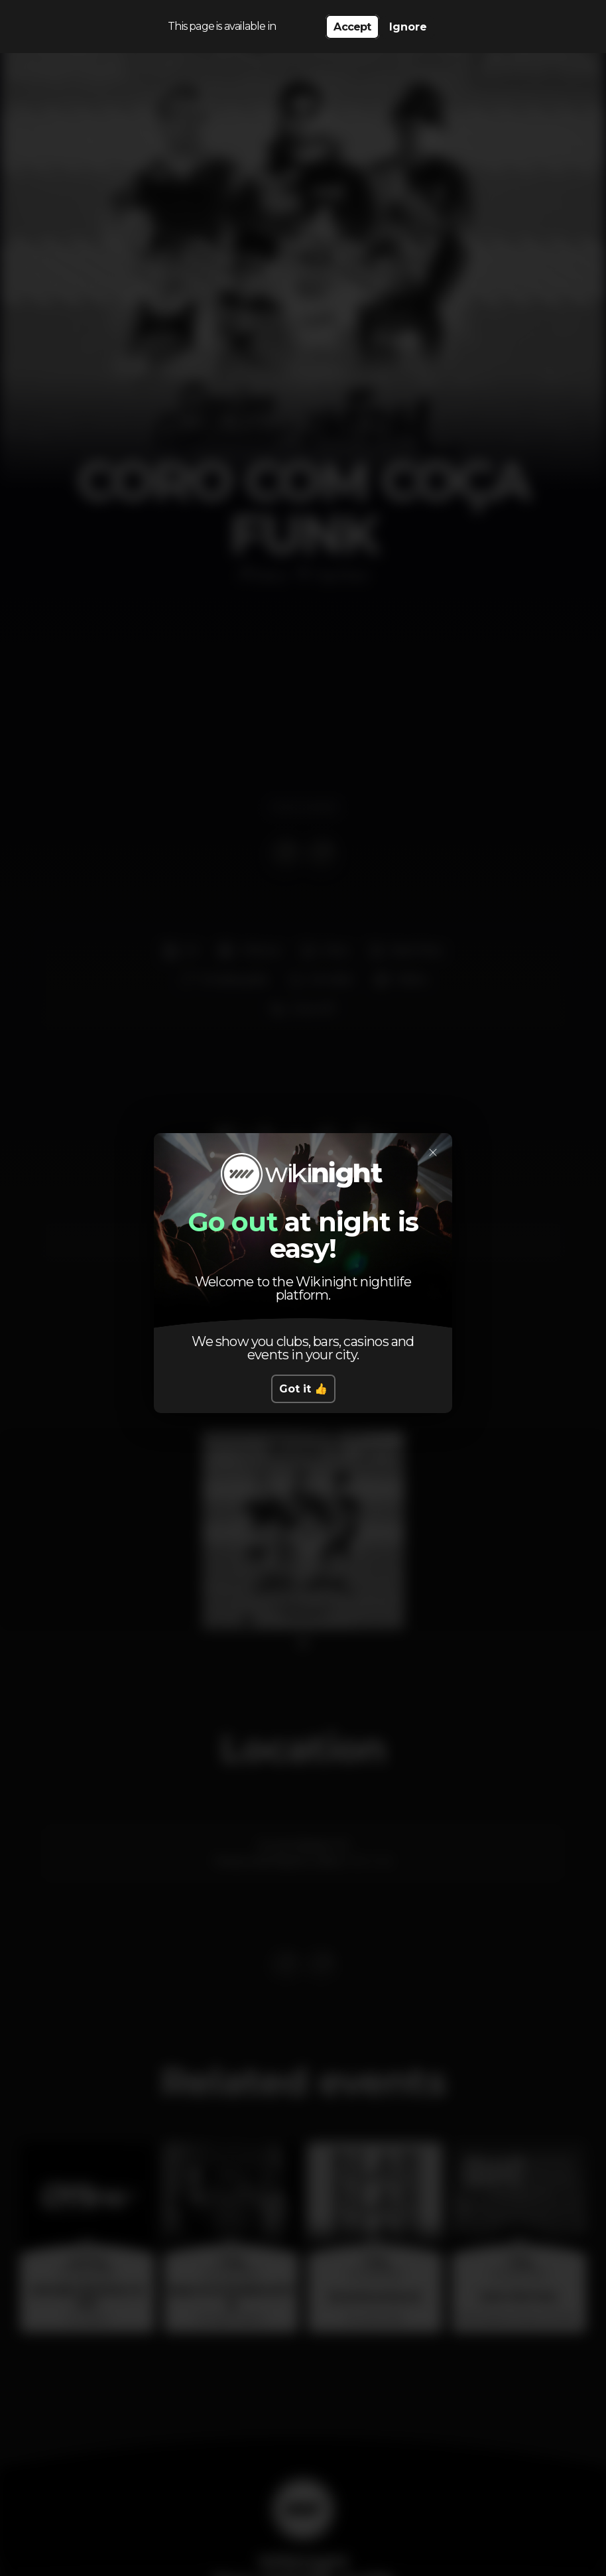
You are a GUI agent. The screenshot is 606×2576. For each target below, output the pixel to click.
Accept (352, 27)
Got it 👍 (303, 1389)
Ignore (408, 27)
